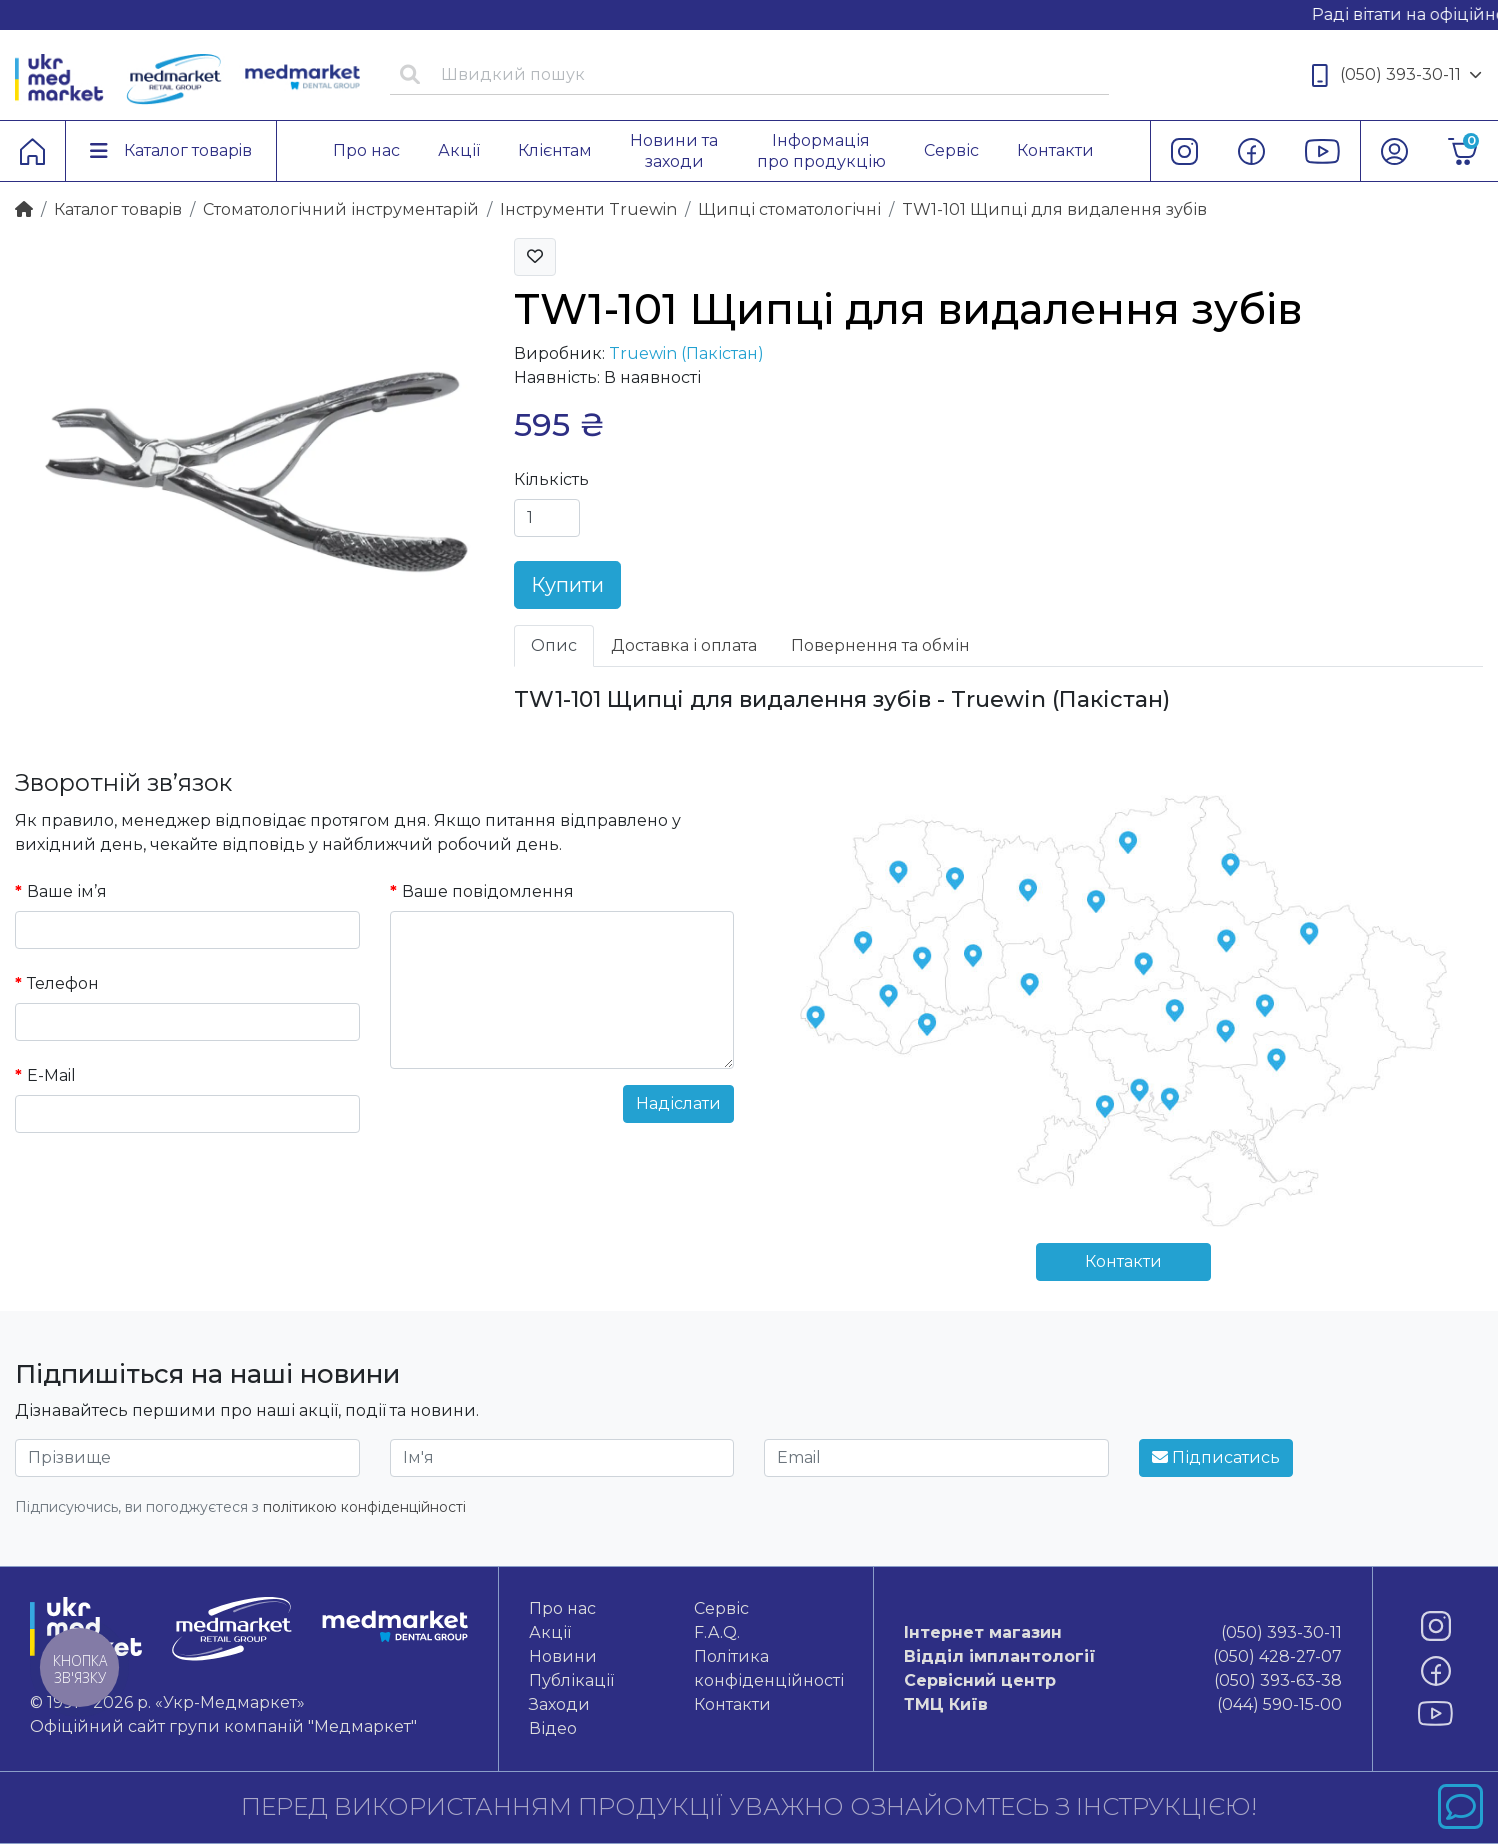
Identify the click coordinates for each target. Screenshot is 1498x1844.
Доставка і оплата (684, 645)
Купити (567, 585)
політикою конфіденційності (364, 1507)
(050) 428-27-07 (1123, 1657)
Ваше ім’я (67, 891)
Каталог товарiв (118, 209)
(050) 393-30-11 (1397, 75)
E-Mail (51, 1075)
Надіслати (678, 1103)
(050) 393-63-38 (1123, 1681)
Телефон (63, 983)
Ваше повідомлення (488, 891)
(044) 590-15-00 (1123, 1705)
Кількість (551, 479)
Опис (554, 645)
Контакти (1123, 1261)
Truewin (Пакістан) (686, 353)
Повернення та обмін (880, 645)
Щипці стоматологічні (789, 209)
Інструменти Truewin (588, 209)
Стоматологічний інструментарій (341, 209)
